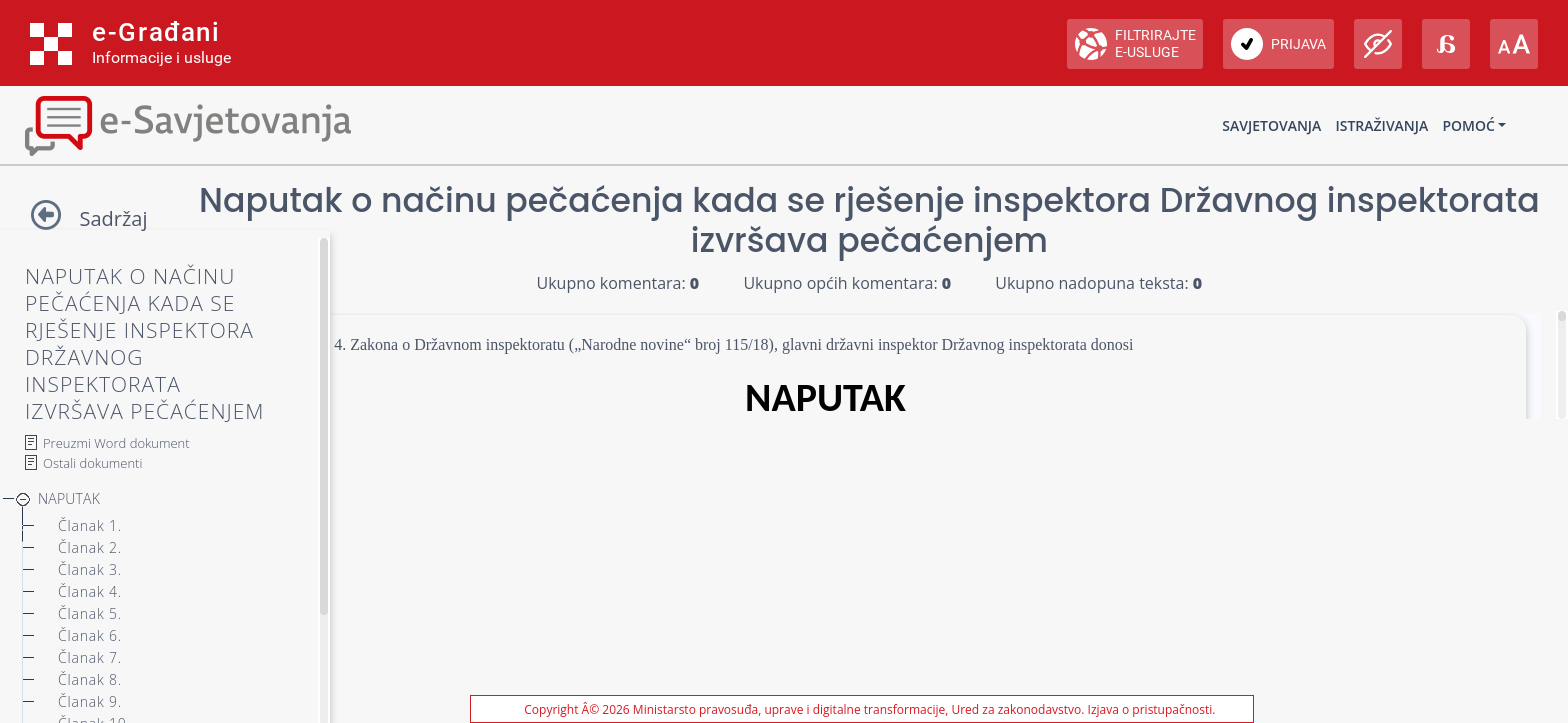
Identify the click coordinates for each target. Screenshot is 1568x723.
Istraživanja (1381, 125)
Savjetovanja (1271, 125)
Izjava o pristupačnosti (1150, 709)
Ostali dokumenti (92, 463)
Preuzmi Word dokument (116, 443)
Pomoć (1468, 125)
